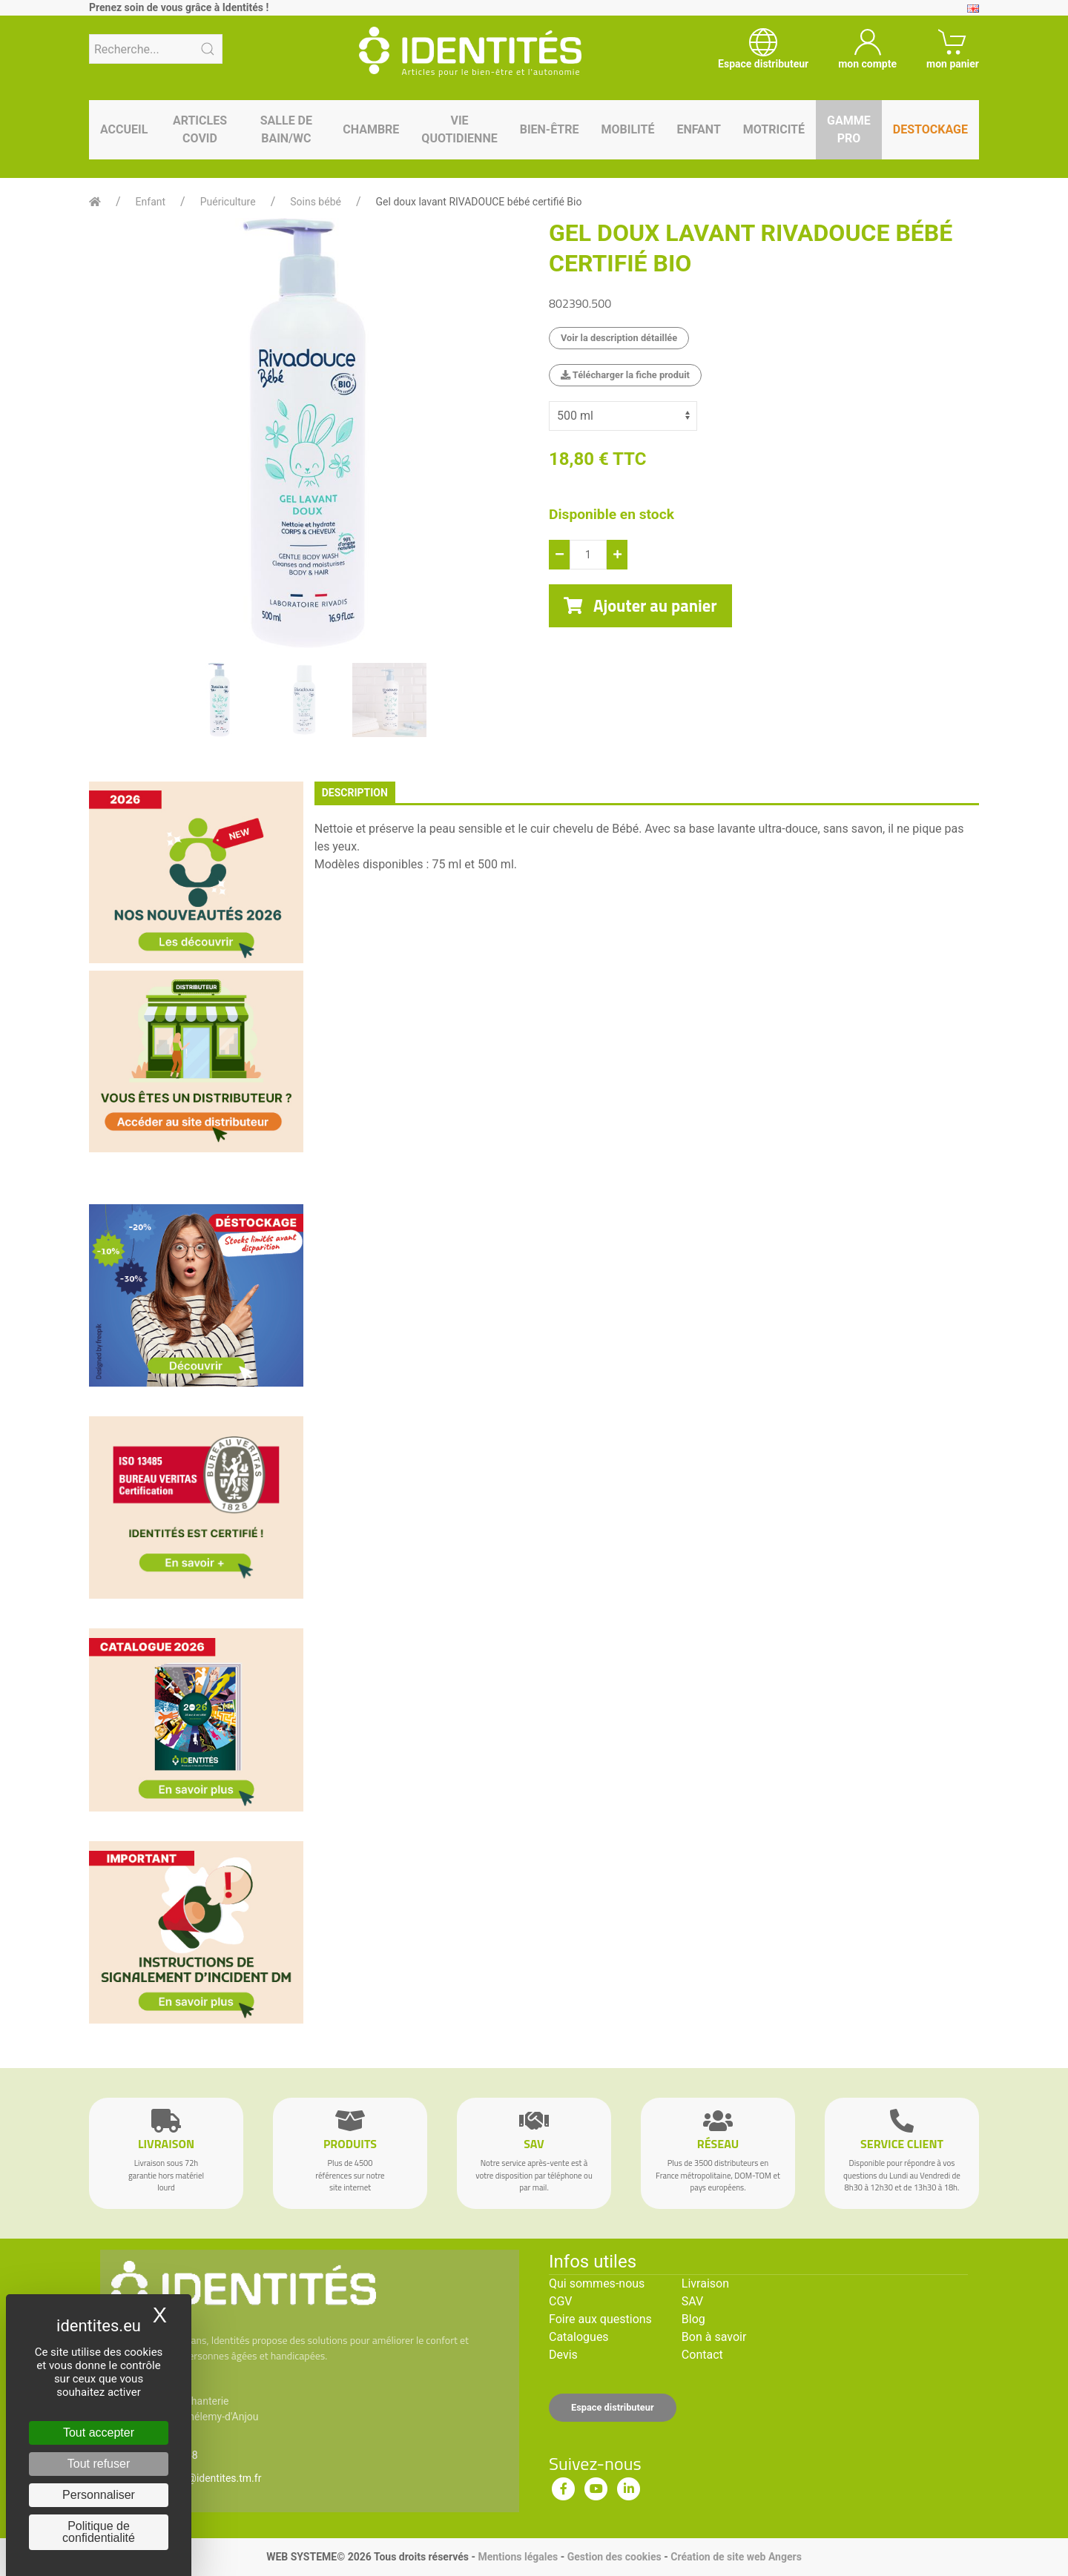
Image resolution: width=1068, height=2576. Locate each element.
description (355, 793)
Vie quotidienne (459, 129)
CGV (561, 2301)
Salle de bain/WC (286, 129)
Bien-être (549, 129)
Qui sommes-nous (597, 2283)
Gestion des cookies (614, 2557)
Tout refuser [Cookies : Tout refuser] (98, 2463)
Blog (693, 2319)
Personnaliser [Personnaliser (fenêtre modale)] (98, 2495)
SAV (692, 2301)
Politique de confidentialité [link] (98, 2532)
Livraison (705, 2283)
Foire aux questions (600, 2319)
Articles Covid (200, 129)
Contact (702, 2355)
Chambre (371, 129)
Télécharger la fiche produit (625, 374)
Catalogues (579, 2337)
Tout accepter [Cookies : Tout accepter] (98, 2432)
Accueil (124, 129)
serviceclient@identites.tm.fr (195, 2478)
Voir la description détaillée (619, 337)
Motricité (774, 129)
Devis (563, 2355)
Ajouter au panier (640, 605)
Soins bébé (315, 202)
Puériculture (228, 202)
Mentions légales (518, 2557)
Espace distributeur (612, 2407)
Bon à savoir (714, 2337)
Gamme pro (849, 129)
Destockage (930, 129)
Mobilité (628, 129)
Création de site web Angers (736, 2557)
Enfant (698, 129)
